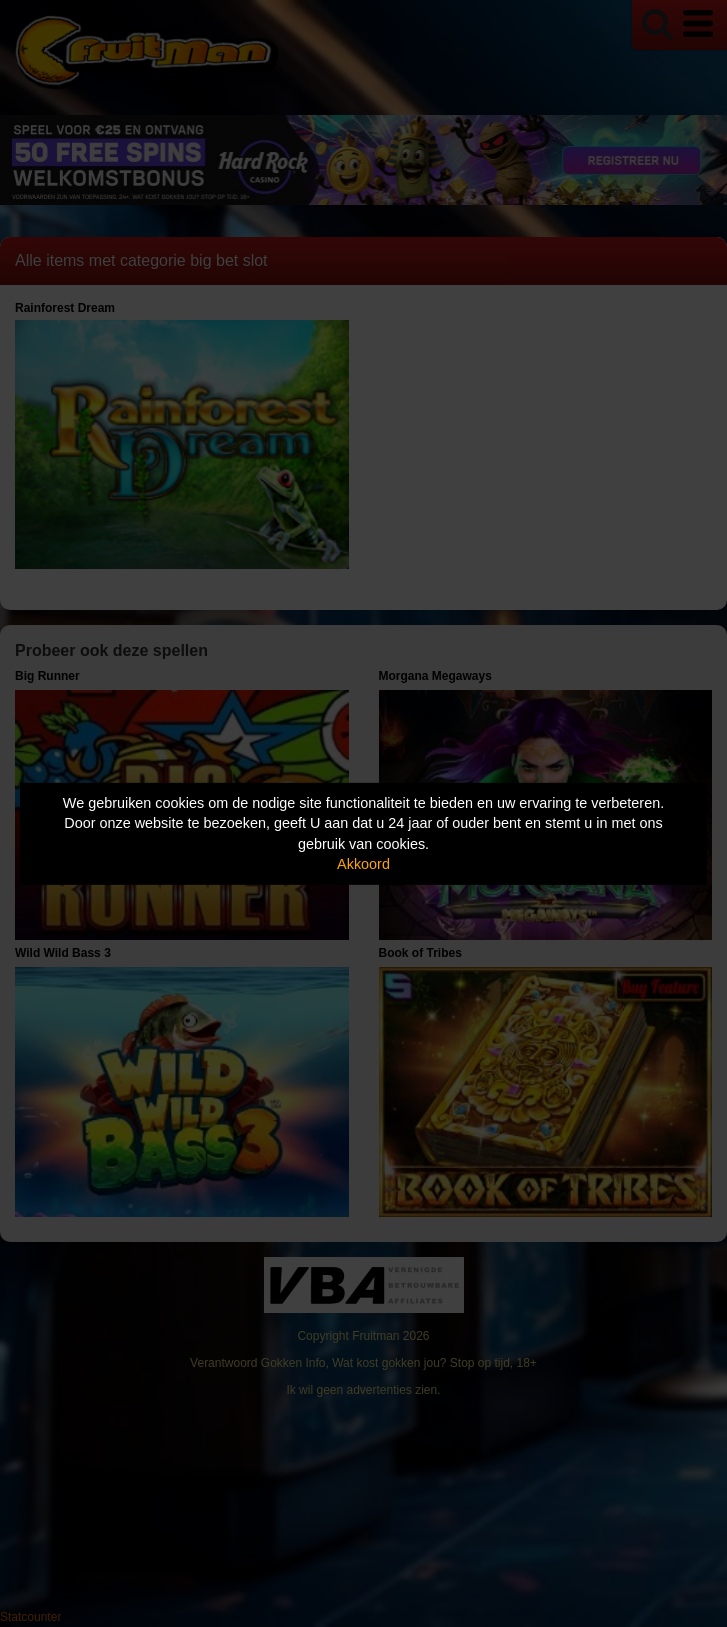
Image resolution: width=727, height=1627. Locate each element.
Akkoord (363, 864)
